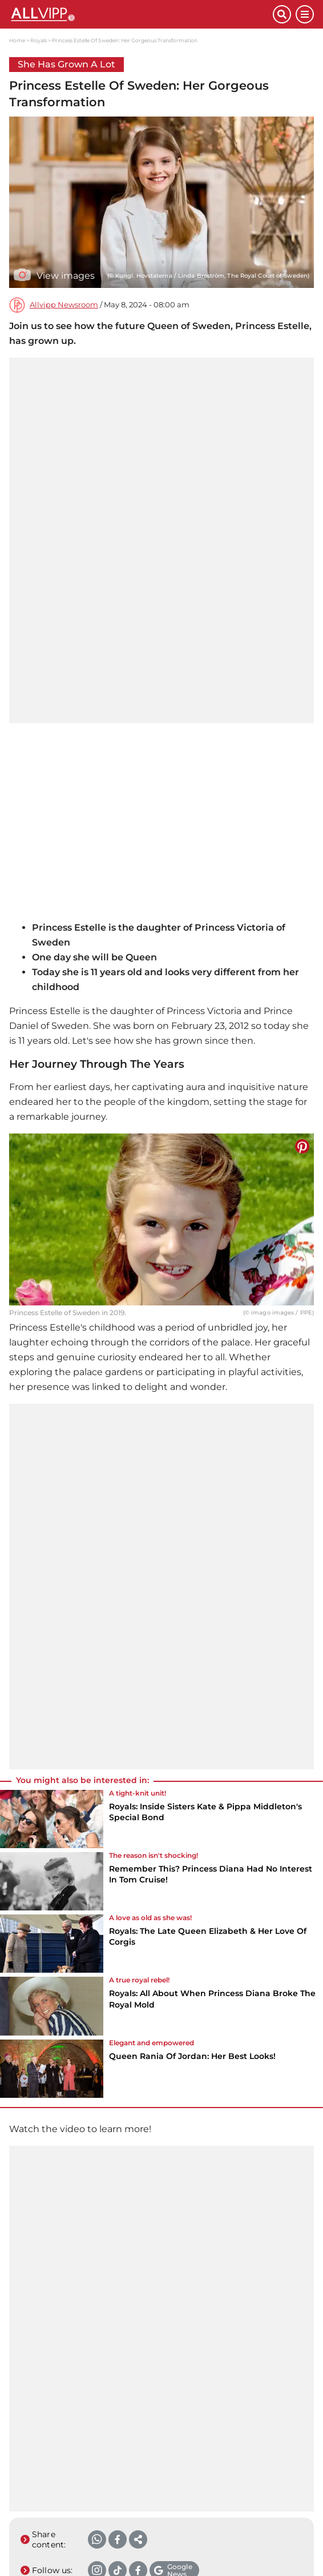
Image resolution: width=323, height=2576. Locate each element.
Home (17, 40)
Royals (38, 40)
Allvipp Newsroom (64, 305)
